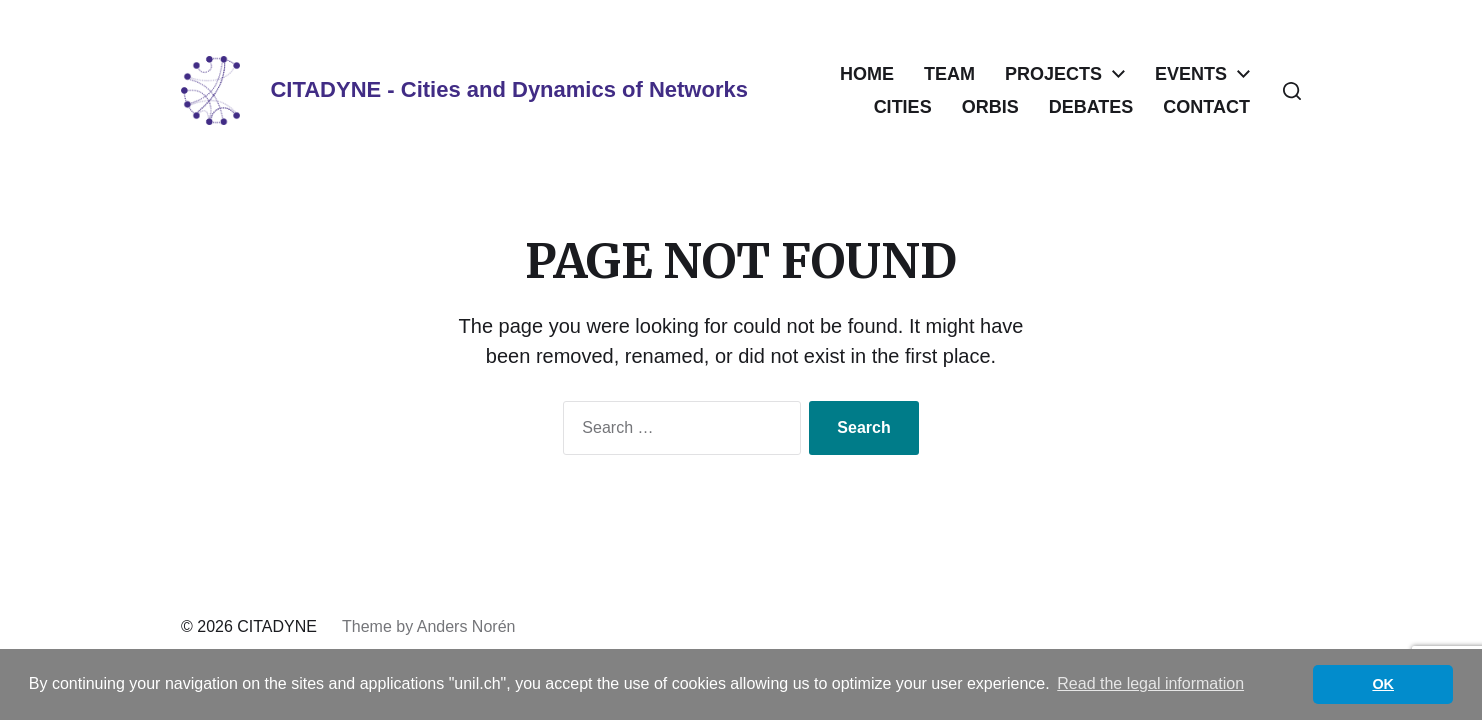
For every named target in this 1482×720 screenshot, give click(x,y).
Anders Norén (466, 626)
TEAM (949, 74)
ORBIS (990, 107)
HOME (867, 74)
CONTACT (1206, 107)
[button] (1292, 91)
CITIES (903, 107)
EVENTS (1191, 74)
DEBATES (1091, 107)
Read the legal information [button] (1150, 683)
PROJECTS (1053, 74)
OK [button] (1383, 684)
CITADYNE (277, 626)
